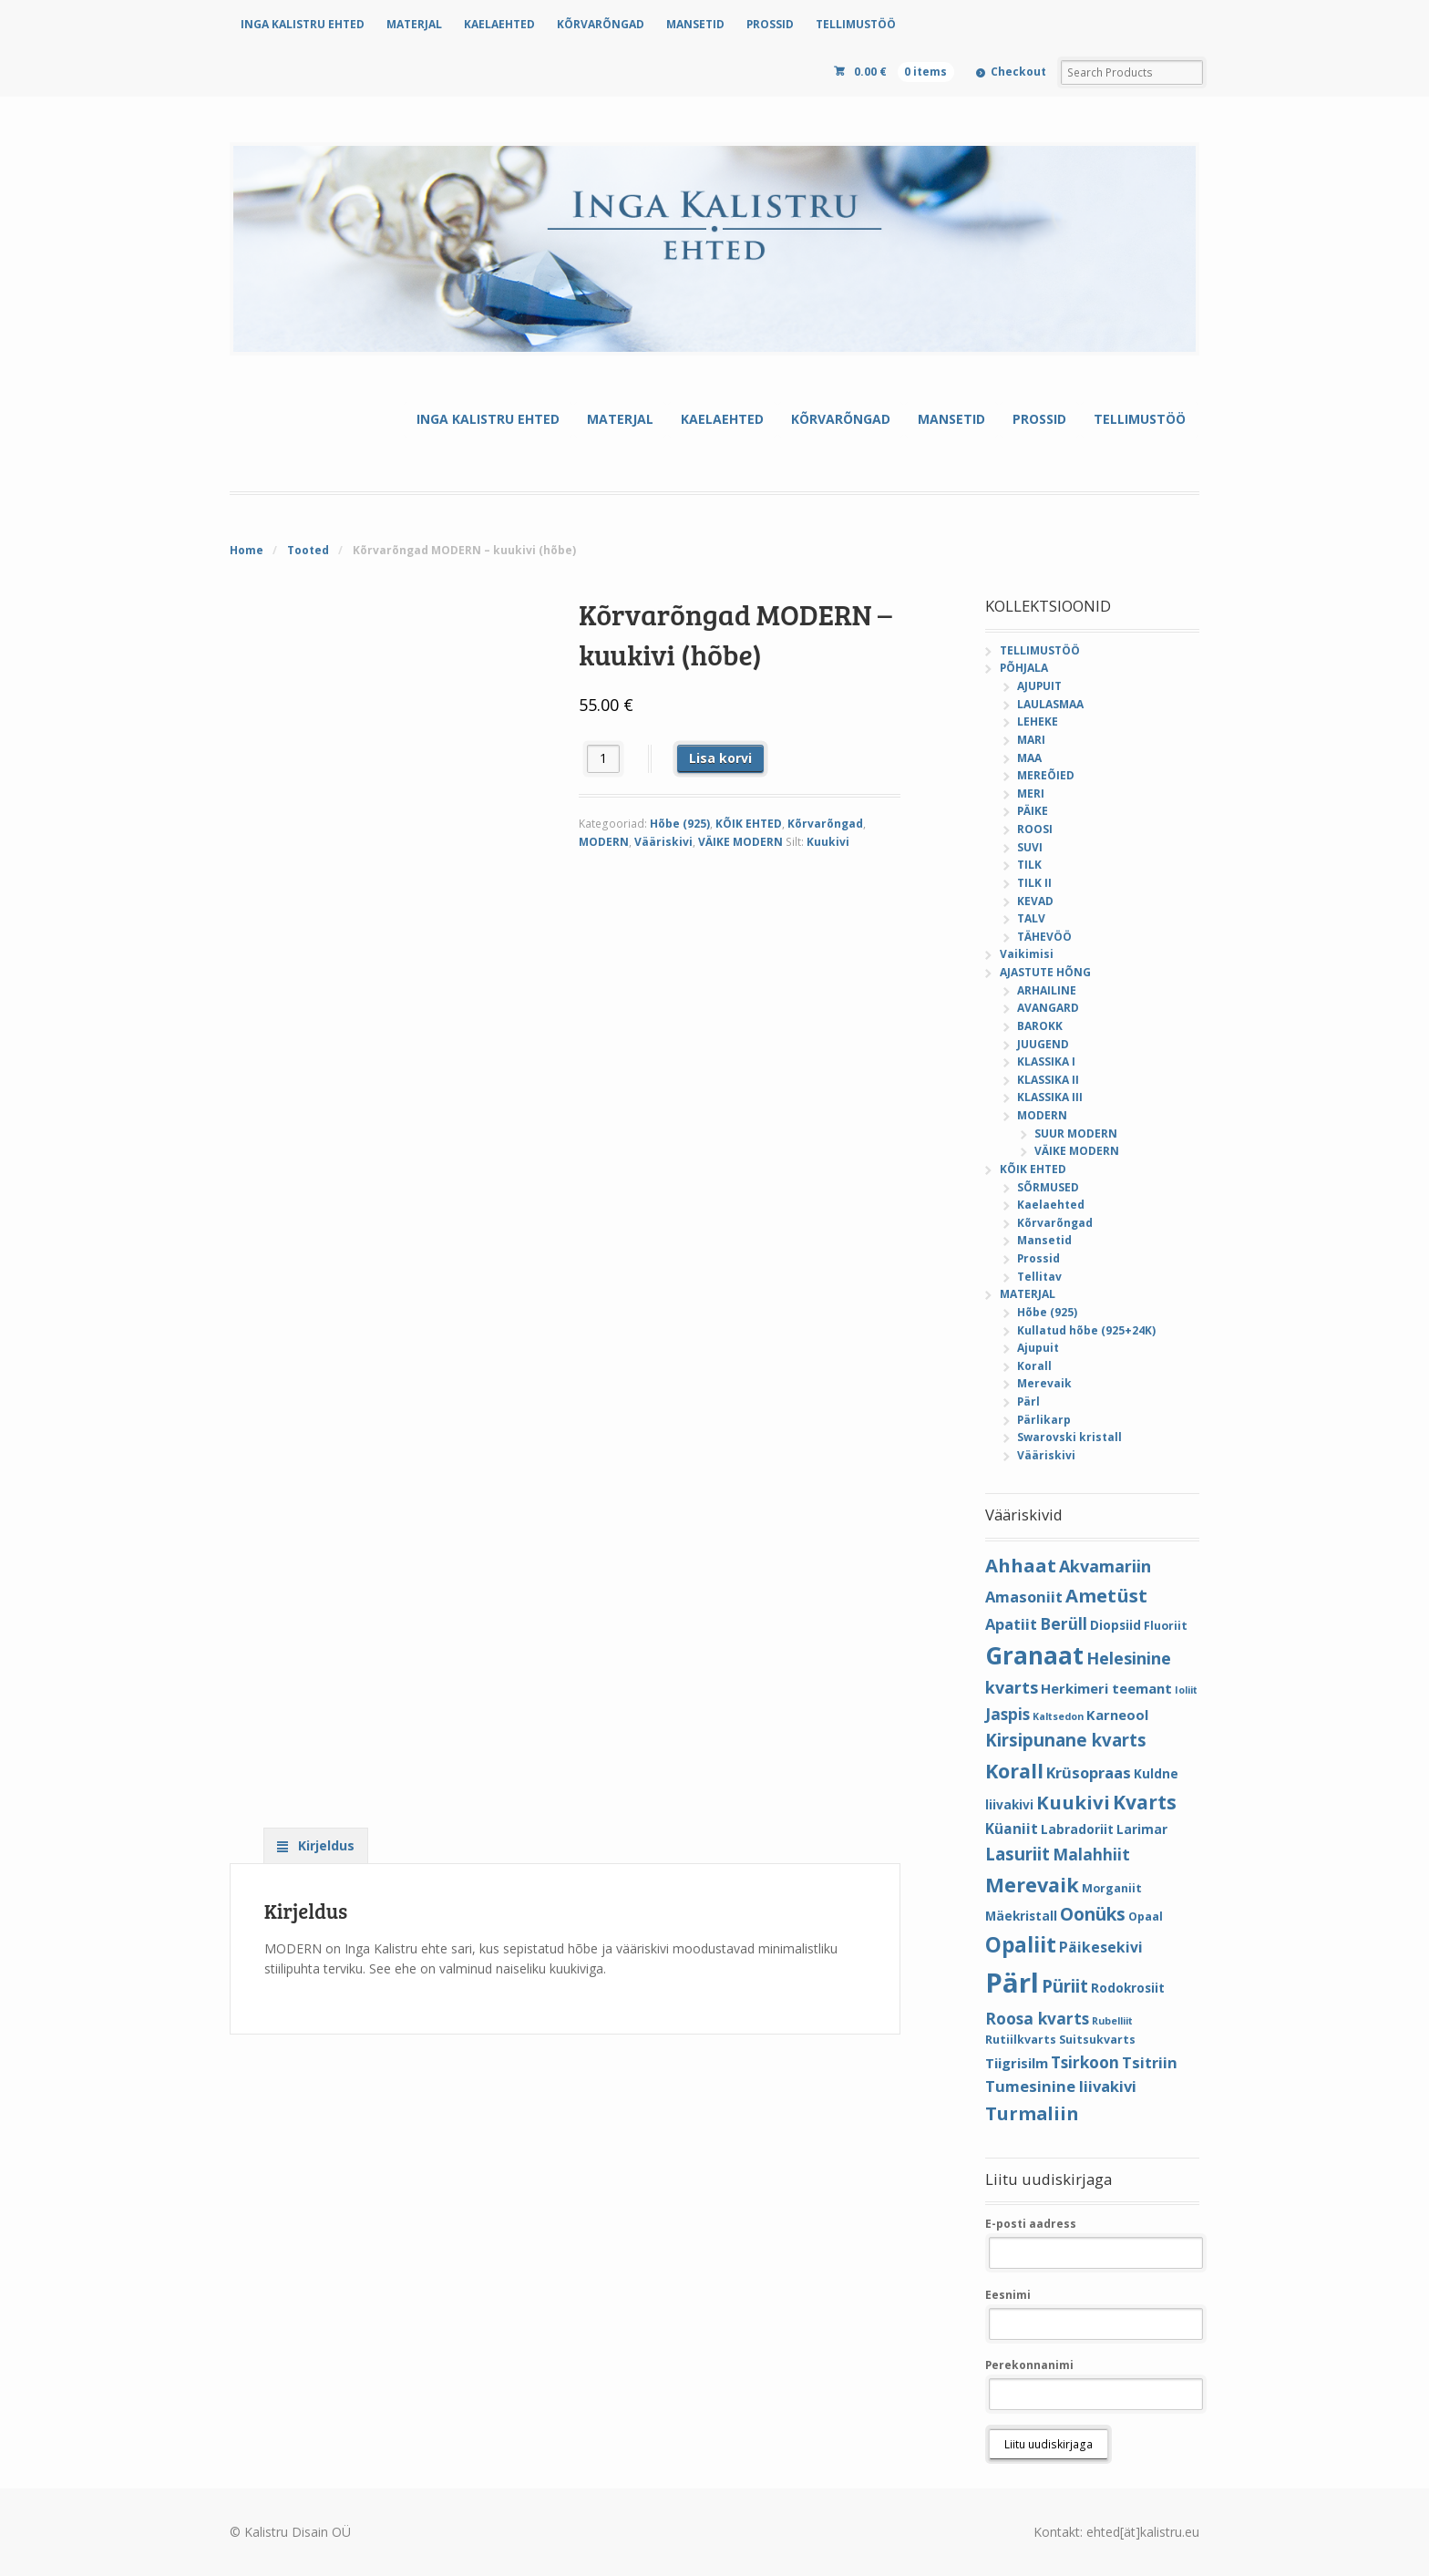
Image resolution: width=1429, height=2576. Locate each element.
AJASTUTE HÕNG (1045, 972)
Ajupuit (1038, 1347)
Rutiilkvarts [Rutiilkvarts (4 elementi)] (1020, 2039)
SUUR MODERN (1075, 1133)
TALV (1031, 918)
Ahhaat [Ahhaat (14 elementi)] (1020, 1565)
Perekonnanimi (1029, 2365)
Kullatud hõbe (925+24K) (1086, 1330)
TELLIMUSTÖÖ (856, 24)
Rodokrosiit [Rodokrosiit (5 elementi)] (1128, 1987)
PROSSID (770, 24)
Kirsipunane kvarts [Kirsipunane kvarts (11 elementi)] (1065, 1739)
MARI (1031, 739)
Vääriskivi (663, 842)
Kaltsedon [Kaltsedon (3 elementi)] (1058, 1716)
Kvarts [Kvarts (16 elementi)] (1145, 1801)
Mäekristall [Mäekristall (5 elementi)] (1021, 1915)
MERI (1030, 793)
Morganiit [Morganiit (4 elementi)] (1112, 1888)
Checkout (1018, 71)
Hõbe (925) (680, 823)
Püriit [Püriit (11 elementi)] (1065, 1985)
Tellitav (1039, 1276)
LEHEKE (1037, 721)
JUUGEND (1043, 1044)
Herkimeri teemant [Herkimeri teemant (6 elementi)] (1106, 1688)
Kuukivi (828, 842)
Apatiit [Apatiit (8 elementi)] (1011, 1623)
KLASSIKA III (1050, 1097)
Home (246, 550)
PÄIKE (1032, 811)
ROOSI (1035, 829)
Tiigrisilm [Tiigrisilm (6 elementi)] (1016, 2063)
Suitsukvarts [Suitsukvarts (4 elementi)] (1097, 2039)
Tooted (308, 550)
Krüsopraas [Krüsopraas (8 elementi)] (1088, 1772)
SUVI (1030, 847)
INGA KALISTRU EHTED (303, 24)
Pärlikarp (1044, 1419)
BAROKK (1040, 1026)
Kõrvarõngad (825, 823)
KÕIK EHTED (748, 823)
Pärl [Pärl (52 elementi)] (1012, 1982)
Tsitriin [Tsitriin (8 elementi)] (1149, 2062)
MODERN (604, 842)
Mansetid (1044, 1240)
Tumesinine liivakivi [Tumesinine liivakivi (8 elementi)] (1060, 2086)
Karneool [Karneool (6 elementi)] (1117, 1714)
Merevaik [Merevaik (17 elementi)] (1032, 1884)
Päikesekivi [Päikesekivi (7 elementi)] (1101, 1947)
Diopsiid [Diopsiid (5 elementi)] (1115, 1624)
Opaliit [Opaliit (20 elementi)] (1020, 1945)
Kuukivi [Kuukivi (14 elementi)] (1073, 1802)
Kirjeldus (324, 1845)
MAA (1029, 758)
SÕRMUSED (1048, 1187)
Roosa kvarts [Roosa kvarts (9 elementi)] (1037, 2018)
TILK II (1034, 883)
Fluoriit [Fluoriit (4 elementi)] (1165, 1625)
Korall (1034, 1366)
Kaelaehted (1051, 1204)
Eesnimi (1008, 2295)
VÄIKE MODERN (740, 842)
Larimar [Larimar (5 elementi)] (1141, 1829)
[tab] (315, 1845)
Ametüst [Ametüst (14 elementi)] (1106, 1595)
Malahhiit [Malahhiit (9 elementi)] (1091, 1854)
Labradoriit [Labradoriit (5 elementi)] (1077, 1829)
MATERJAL (414, 24)
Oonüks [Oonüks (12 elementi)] (1093, 1914)
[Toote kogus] (604, 759)
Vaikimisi (1027, 954)
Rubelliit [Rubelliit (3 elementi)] (1112, 2020)
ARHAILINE (1046, 990)
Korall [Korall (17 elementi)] (1014, 1770)
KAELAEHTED (499, 24)
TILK (1029, 864)
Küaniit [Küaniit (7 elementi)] (1011, 1829)
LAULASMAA (1050, 704)
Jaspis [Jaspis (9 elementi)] (1007, 1714)
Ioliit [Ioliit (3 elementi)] (1186, 1690)
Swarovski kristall (1069, 1437)
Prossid (1038, 1258)
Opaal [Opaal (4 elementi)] (1145, 1916)
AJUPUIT (1039, 686)
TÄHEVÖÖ (1044, 936)
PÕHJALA (1024, 667)
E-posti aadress (1030, 2223)
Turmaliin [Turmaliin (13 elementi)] (1032, 2113)
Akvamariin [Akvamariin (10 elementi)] (1105, 1566)
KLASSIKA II (1048, 1079)
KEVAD (1035, 901)
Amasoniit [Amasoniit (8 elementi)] (1024, 1596)
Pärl (1028, 1401)
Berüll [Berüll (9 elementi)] (1063, 1623)
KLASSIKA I (1046, 1061)
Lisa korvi (720, 758)
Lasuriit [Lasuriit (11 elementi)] (1017, 1853)
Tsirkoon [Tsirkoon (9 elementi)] (1085, 2062)
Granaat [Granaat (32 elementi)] (1034, 1655)
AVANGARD (1048, 1007)
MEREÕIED (1045, 775)
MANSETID (695, 24)
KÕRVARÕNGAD (600, 24)
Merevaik (1044, 1383)
